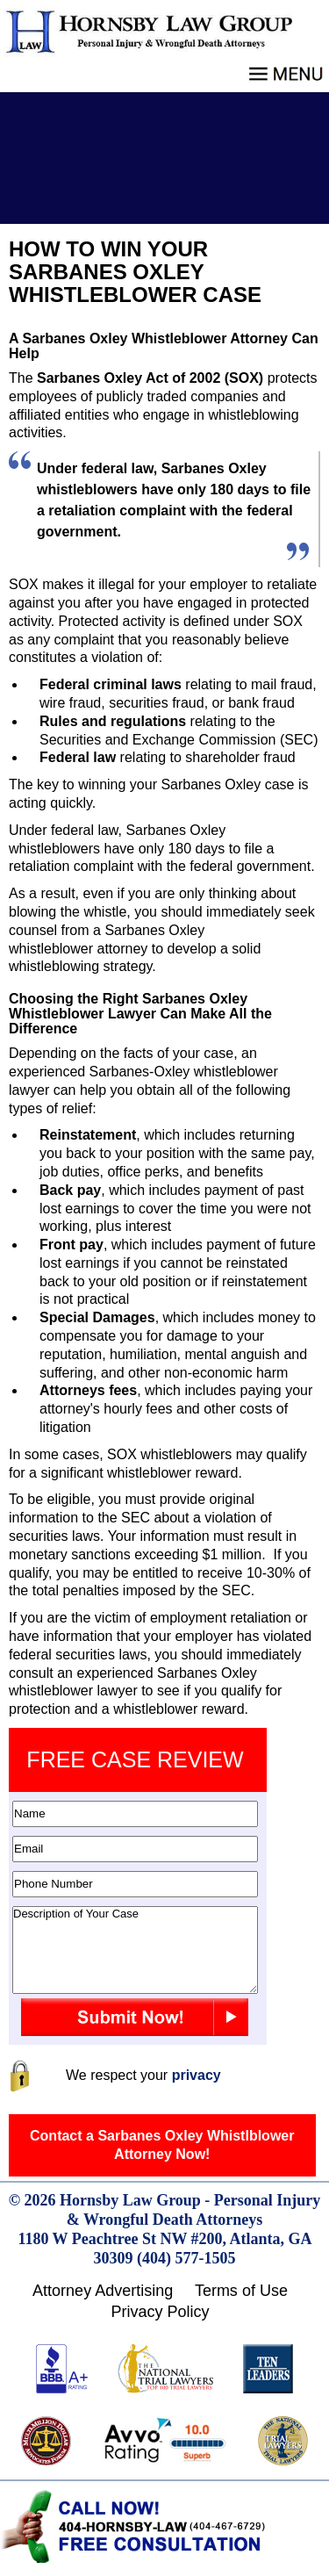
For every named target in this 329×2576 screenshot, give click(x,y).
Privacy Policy (160, 2312)
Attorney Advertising (102, 2290)
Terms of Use (241, 2290)
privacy (196, 2075)
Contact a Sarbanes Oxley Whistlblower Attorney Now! (162, 2145)
